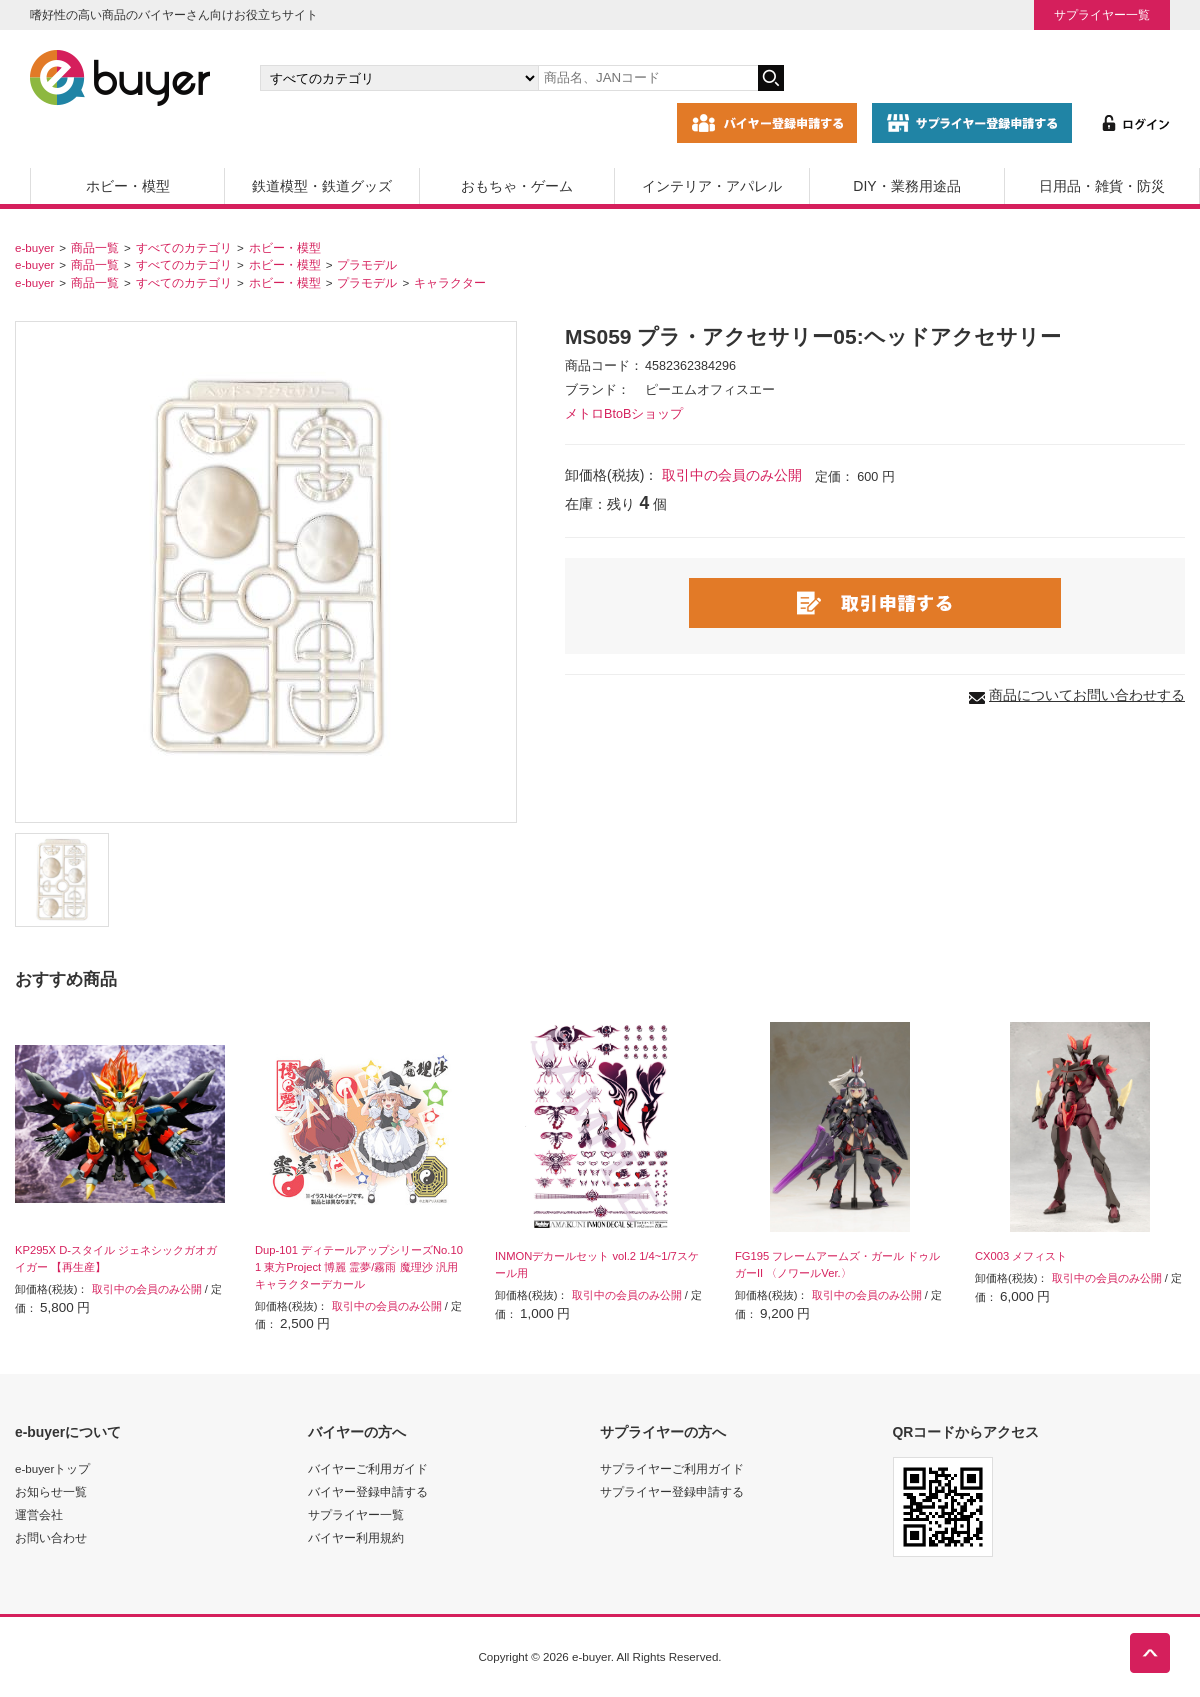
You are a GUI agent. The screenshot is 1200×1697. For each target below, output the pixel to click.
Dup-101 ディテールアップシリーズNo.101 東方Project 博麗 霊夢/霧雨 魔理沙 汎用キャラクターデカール (359, 1267)
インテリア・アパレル (712, 186)
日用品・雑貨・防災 (1102, 186)
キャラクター (450, 282)
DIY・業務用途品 (906, 186)
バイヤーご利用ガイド (368, 1468)
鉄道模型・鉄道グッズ (322, 186)
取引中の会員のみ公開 (732, 475)
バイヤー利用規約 (356, 1537)
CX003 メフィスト (1021, 1256)
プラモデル (367, 264)
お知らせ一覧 (51, 1491)
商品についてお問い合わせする (1087, 695)
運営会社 (39, 1514)
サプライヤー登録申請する (672, 1491)
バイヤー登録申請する (368, 1491)
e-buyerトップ (52, 1468)
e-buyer (34, 247)
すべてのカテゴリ (184, 247)
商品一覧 (95, 247)
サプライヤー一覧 (1102, 14)
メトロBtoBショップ (624, 414)
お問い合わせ (51, 1537)
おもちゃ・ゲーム (517, 186)
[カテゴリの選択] (399, 78)
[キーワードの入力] (648, 78)
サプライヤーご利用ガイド (672, 1468)
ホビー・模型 (128, 186)
